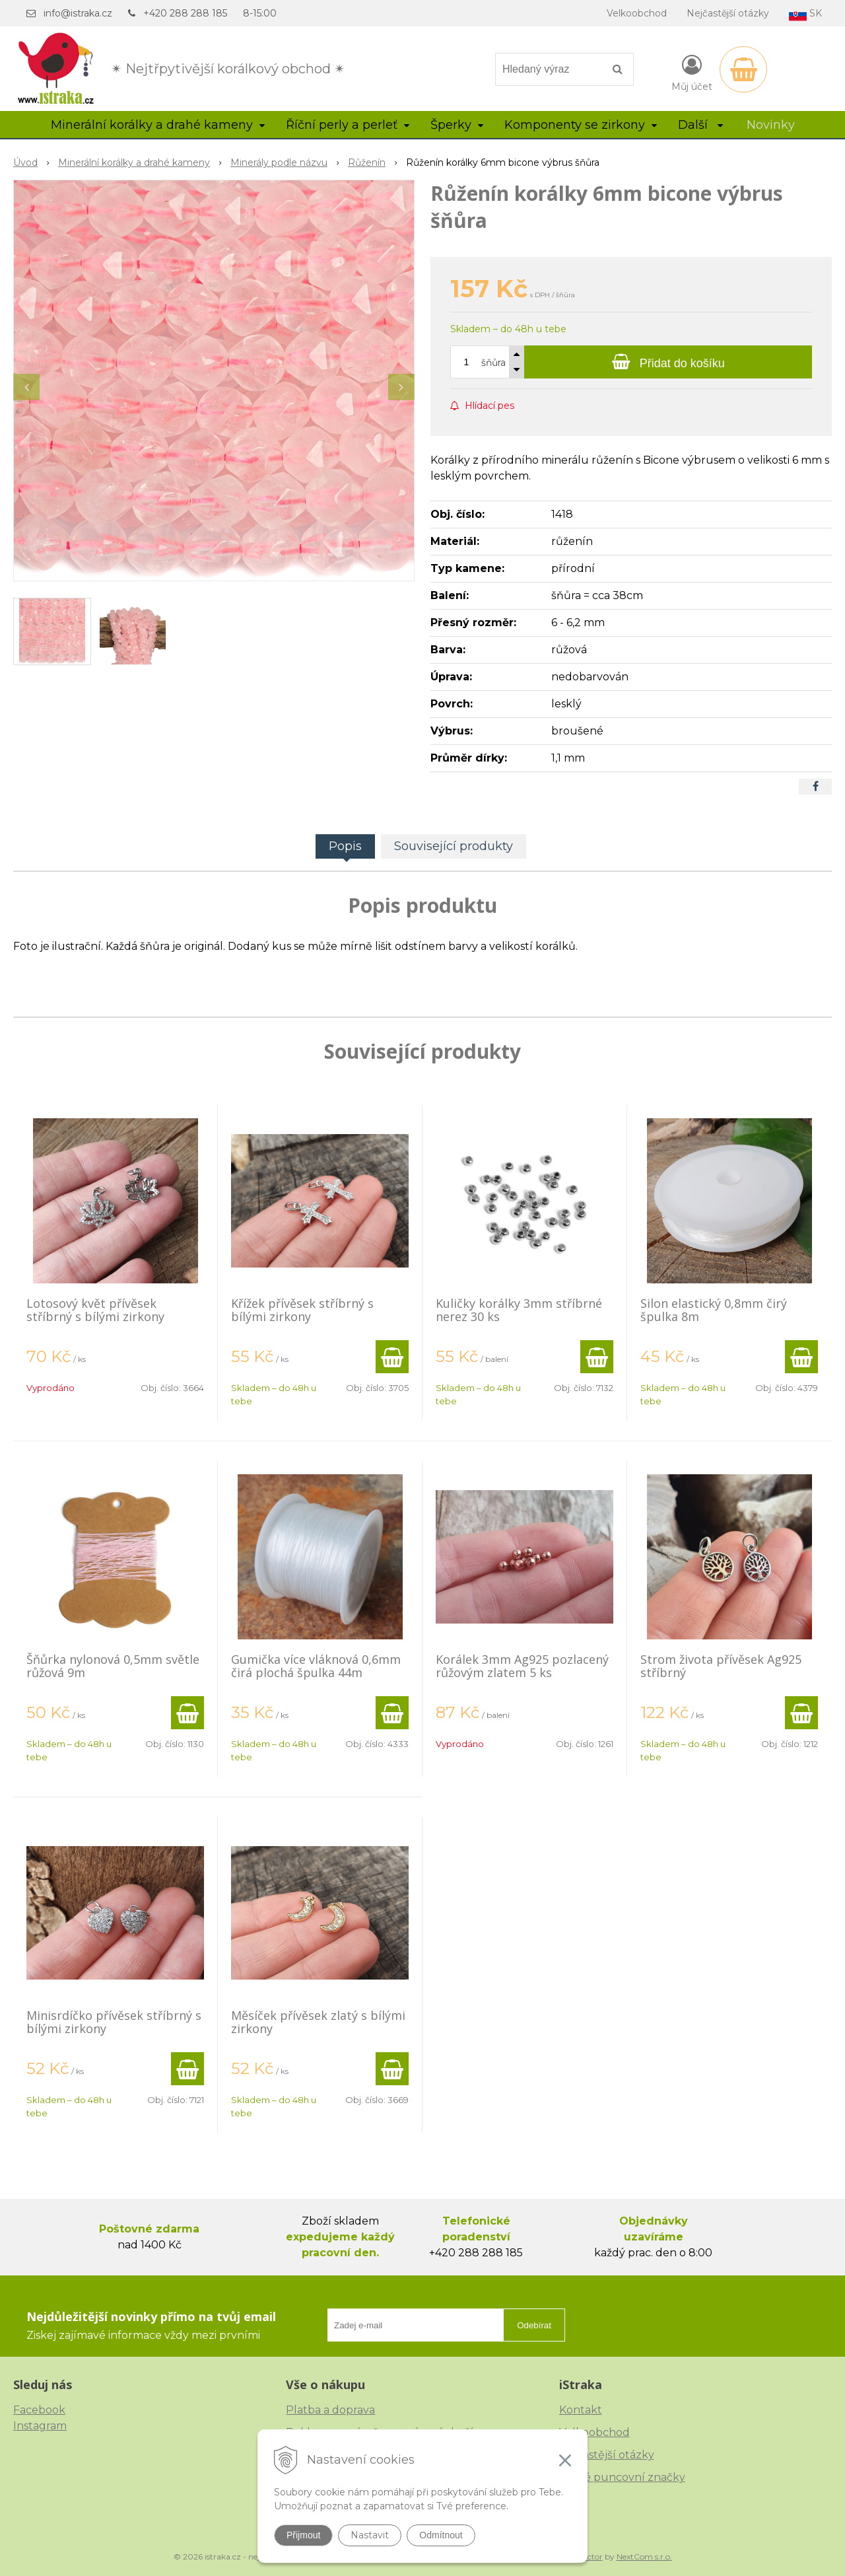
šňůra (493, 363)
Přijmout (303, 2535)
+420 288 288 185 (185, 13)
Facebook (39, 2410)
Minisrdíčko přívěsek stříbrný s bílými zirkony (113, 2021)
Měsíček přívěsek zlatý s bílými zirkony (318, 2021)
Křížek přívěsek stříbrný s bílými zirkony (302, 1309)
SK (805, 14)
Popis (345, 846)
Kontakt (580, 2410)
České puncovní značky (622, 2477)
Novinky (771, 125)
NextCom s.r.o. (644, 2556)
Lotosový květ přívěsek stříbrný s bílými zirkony (95, 1309)
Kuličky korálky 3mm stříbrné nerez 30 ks (519, 1309)
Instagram (40, 2425)
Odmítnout (440, 2535)
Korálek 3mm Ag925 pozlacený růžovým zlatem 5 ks (522, 1665)
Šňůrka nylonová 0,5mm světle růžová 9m (112, 1665)
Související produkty (453, 846)
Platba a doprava (330, 2410)
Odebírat (534, 2325)
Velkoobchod (637, 13)
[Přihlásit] (691, 72)
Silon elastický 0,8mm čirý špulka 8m (713, 1309)
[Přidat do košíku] (668, 361)
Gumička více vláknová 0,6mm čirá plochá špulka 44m (316, 1665)
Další (700, 125)
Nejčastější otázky (728, 13)
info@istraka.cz (78, 13)
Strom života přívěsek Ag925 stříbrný (720, 1665)
